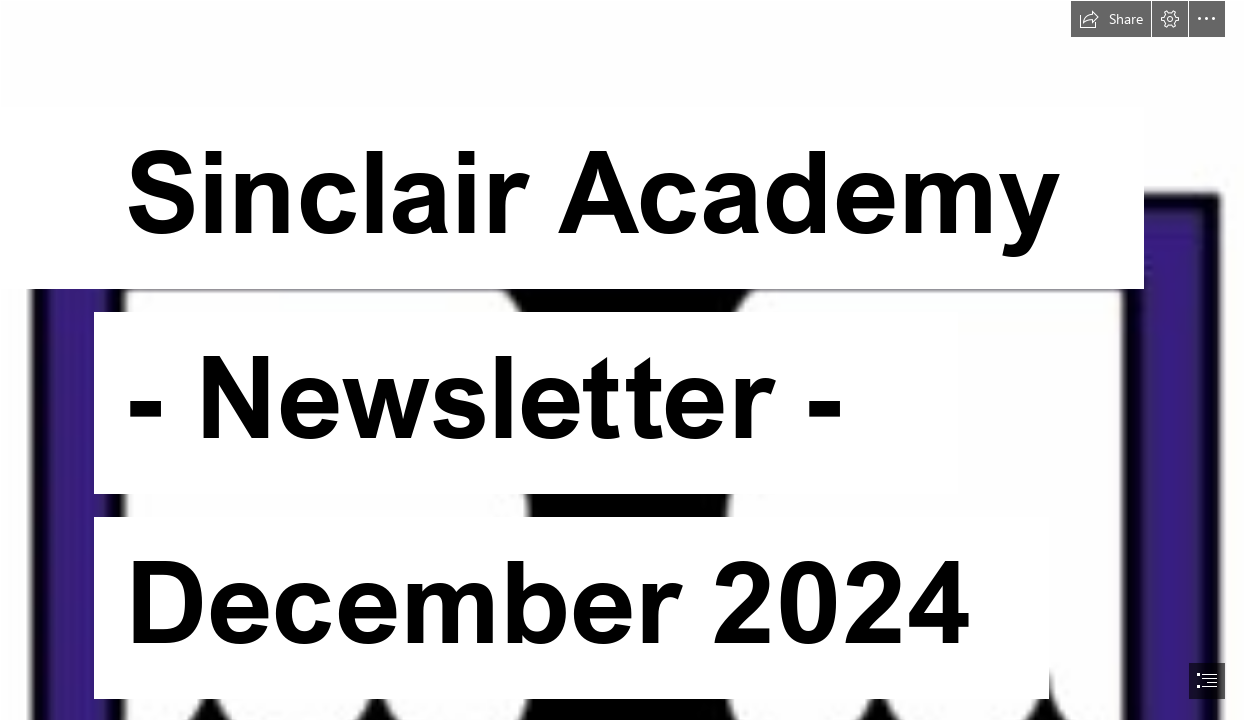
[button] (1111, 19)
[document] (622, 360)
